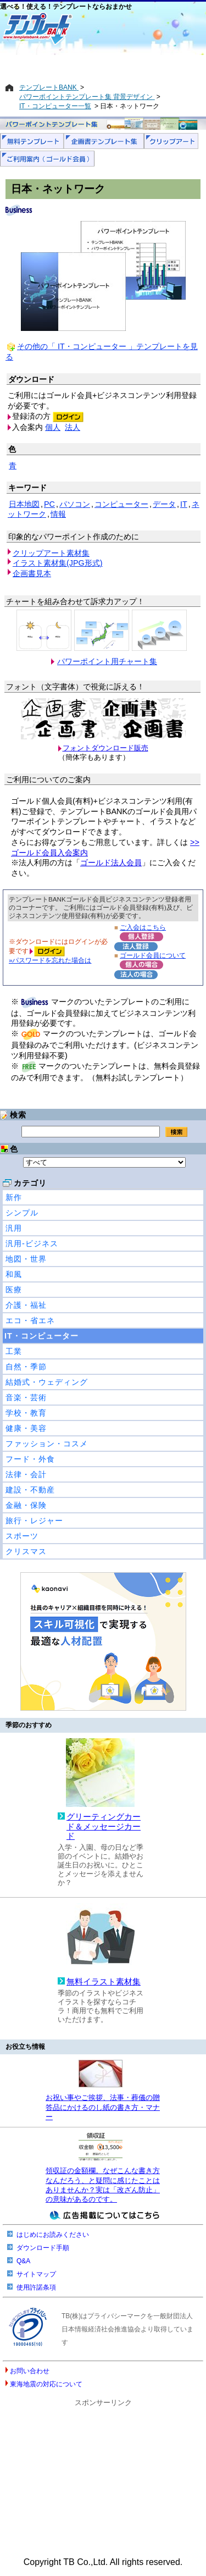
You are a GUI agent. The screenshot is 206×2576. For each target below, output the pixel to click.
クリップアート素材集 (51, 553)
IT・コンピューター (41, 1335)
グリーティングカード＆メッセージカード (103, 1826)
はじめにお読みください (52, 2234)
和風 (13, 1274)
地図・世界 (26, 1258)
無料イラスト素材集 (103, 1981)
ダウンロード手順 (42, 2248)
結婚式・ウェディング (46, 1382)
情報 (58, 514)
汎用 (13, 1228)
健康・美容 (26, 1428)
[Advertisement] (103, 64)
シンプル (21, 1212)
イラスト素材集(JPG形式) (58, 563)
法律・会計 (26, 1474)
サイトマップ (36, 2274)
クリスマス (26, 1551)
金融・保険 (26, 1505)
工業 (13, 1351)
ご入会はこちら (143, 927)
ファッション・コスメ (46, 1443)
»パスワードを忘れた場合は (50, 960)
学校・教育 (26, 1412)
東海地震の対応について (46, 2384)
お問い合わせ (29, 2371)
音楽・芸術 (26, 1397)
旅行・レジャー (34, 1520)
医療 (13, 1289)
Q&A (23, 2261)
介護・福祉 (26, 1305)
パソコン (74, 504)
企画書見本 (32, 573)
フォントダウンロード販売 (105, 748)
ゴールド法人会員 (111, 862)
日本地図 (24, 504)
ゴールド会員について (153, 955)
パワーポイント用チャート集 (107, 661)
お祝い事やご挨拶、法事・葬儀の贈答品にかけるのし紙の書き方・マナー (103, 2107)
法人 (72, 427)
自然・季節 (26, 1366)
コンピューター (121, 504)
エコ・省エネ (30, 1320)
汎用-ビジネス (31, 1243)
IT (183, 504)
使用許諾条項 (36, 2287)
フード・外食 (30, 1459)
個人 (52, 427)
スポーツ (21, 1536)
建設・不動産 (30, 1489)
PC (49, 504)
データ (164, 504)
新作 (13, 1197)
